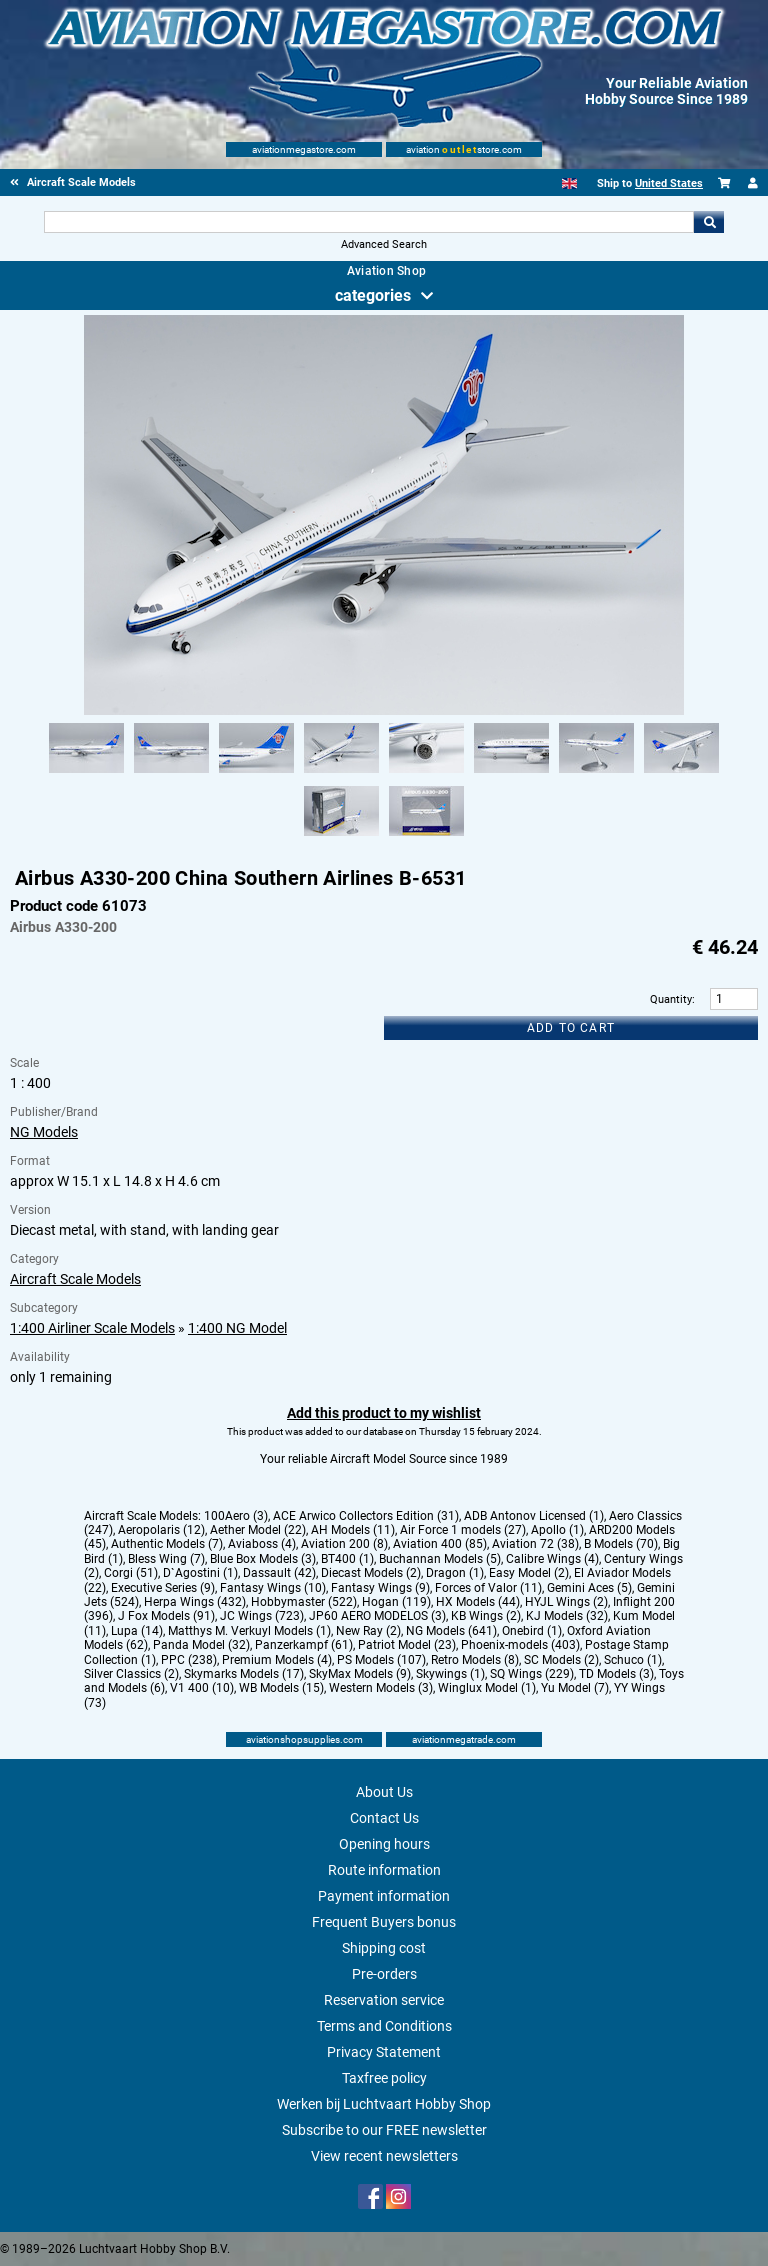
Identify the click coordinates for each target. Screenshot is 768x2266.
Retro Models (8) (475, 1660)
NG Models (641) (451, 1631)
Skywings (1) (450, 1674)
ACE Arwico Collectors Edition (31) (366, 1516)
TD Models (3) (616, 1674)
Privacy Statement (384, 2052)
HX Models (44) (478, 1602)
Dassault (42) (279, 1573)
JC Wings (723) (262, 1616)
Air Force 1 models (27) (463, 1530)
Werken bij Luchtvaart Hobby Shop (384, 2104)
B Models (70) (621, 1544)
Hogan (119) (396, 1602)
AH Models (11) (353, 1530)
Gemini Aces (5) (589, 1588)
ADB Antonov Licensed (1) (534, 1516)
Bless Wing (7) (166, 1559)
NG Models (44, 1132)
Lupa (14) (137, 1631)
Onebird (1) (532, 1631)
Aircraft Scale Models (75, 1279)
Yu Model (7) (575, 1688)
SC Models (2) (561, 1660)
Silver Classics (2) (131, 1674)
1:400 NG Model (237, 1328)
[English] (569, 183)
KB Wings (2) (486, 1616)
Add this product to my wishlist (384, 1413)
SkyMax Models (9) (360, 1674)
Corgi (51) (131, 1573)
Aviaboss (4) (262, 1544)
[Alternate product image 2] (171, 774)
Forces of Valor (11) (488, 1588)
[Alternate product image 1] (86, 774)
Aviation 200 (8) (344, 1544)
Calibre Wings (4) (552, 1559)
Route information (384, 1870)
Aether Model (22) (258, 1530)
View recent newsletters (384, 2156)
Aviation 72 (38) (535, 1544)
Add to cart (571, 1028)
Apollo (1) (557, 1530)
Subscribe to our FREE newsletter (384, 2130)
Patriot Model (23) (407, 1645)
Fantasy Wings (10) (273, 1588)
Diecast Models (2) (371, 1573)
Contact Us (384, 1818)
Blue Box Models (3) (263, 1559)
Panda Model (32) (201, 1645)
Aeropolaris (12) (161, 1530)
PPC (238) (189, 1660)
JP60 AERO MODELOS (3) (377, 1616)
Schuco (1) (633, 1660)
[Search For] (368, 222)
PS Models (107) (381, 1660)
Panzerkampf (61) (304, 1645)
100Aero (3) (236, 1516)
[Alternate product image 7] (596, 774)
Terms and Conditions (384, 2026)
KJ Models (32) (567, 1616)
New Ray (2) (368, 1631)
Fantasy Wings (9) (380, 1588)
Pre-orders (384, 1974)
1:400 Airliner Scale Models (92, 1328)
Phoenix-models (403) (520, 1645)
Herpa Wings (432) (195, 1602)
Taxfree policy (384, 2078)
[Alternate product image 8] (681, 774)
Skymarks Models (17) (244, 1674)
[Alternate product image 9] (341, 837)
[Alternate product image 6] (511, 774)
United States (669, 183)
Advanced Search (384, 244)
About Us (384, 1792)
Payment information (384, 1896)
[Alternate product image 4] (341, 774)
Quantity (671, 999)
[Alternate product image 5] (426, 774)
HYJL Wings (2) (566, 1602)
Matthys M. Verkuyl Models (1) (249, 1631)
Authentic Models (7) (167, 1544)
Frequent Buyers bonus (384, 1922)
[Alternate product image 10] (426, 837)
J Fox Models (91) (166, 1616)
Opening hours (384, 1844)
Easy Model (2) (529, 1573)
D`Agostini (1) (200, 1573)
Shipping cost (384, 1948)
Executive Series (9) (163, 1588)
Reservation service (384, 2000)
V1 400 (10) (202, 1688)
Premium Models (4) (277, 1660)
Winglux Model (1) (487, 1688)
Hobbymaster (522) (304, 1602)
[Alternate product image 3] (256, 774)
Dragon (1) (455, 1573)
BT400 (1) (347, 1559)
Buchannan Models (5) (440, 1559)
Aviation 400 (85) (440, 1544)
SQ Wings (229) (532, 1674)
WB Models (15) (281, 1688)
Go (709, 222)
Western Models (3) (381, 1688)
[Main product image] (384, 711)
